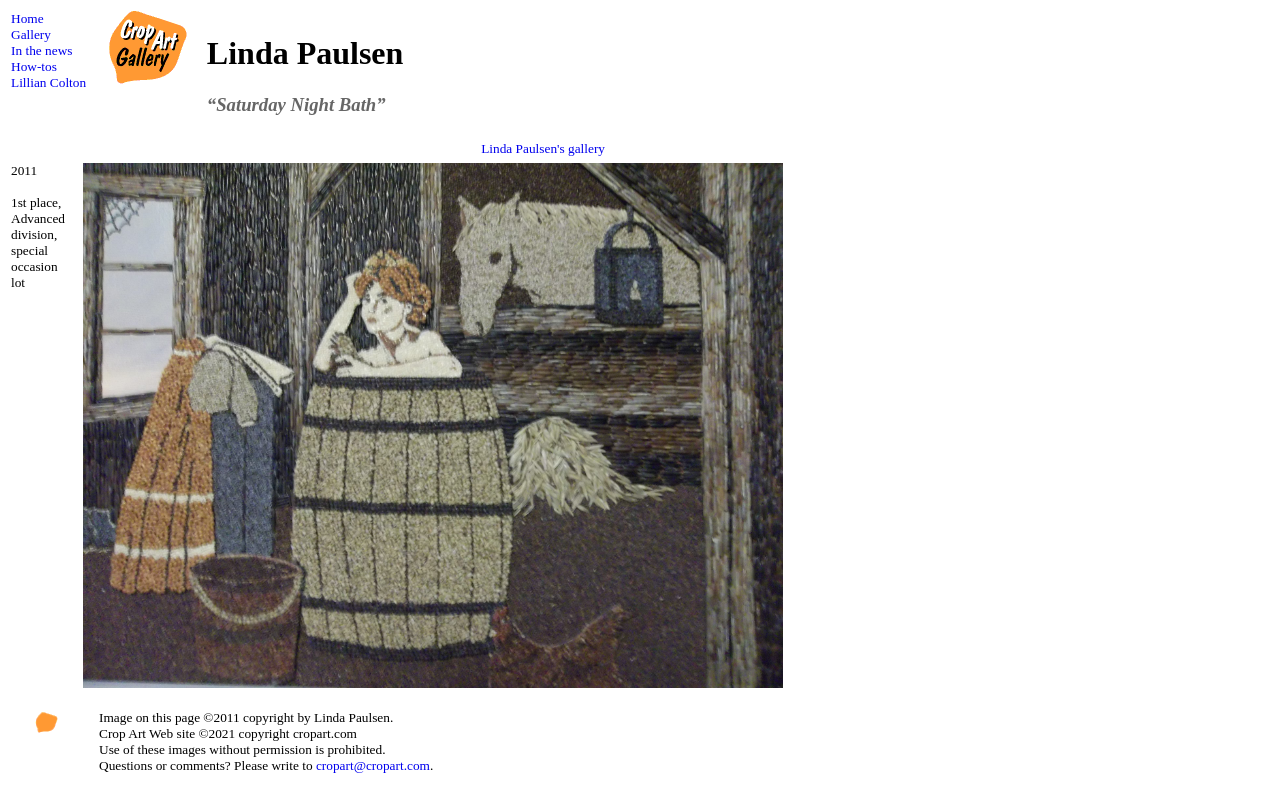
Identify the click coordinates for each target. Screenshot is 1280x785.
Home (27, 18)
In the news (41, 50)
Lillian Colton (48, 82)
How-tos (34, 66)
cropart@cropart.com (373, 765)
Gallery (31, 34)
